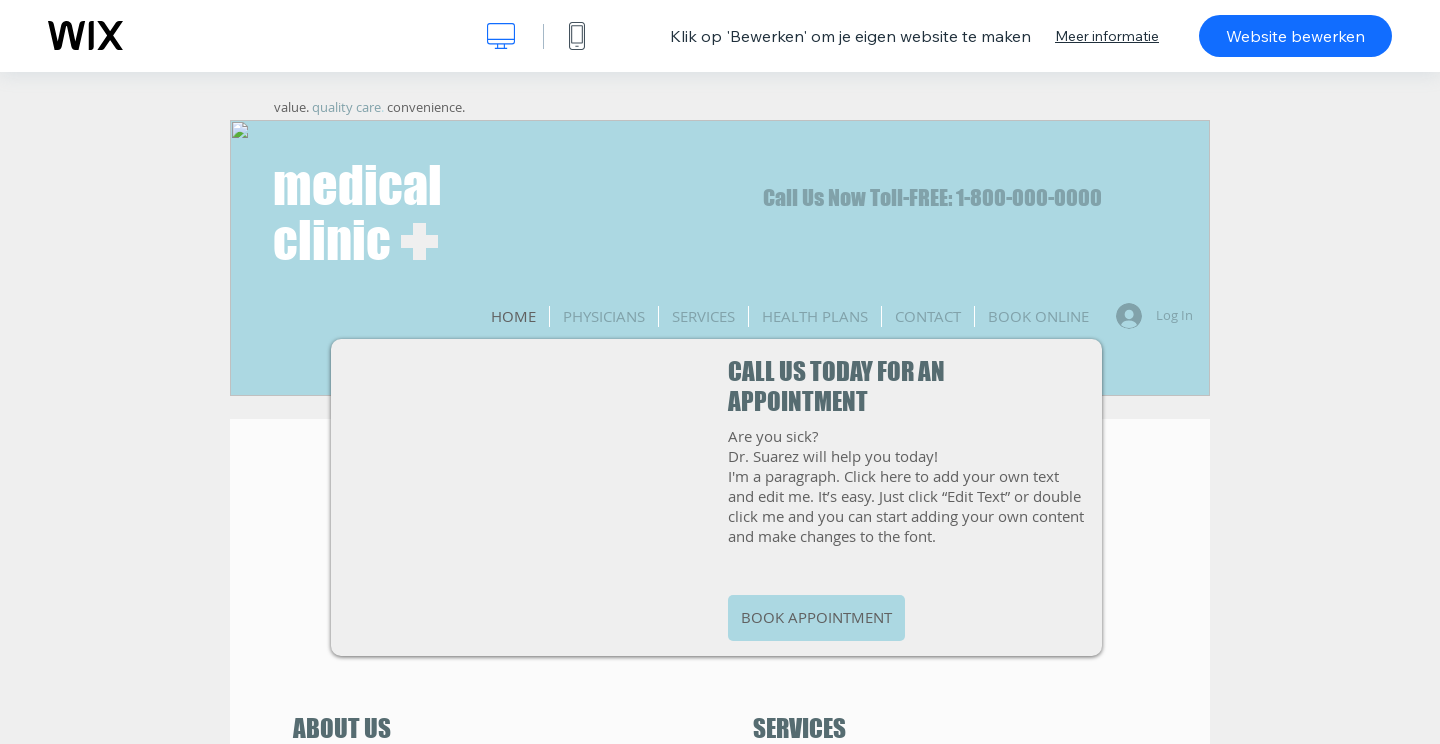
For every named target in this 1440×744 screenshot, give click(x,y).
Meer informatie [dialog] (1107, 36)
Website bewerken (1295, 36)
